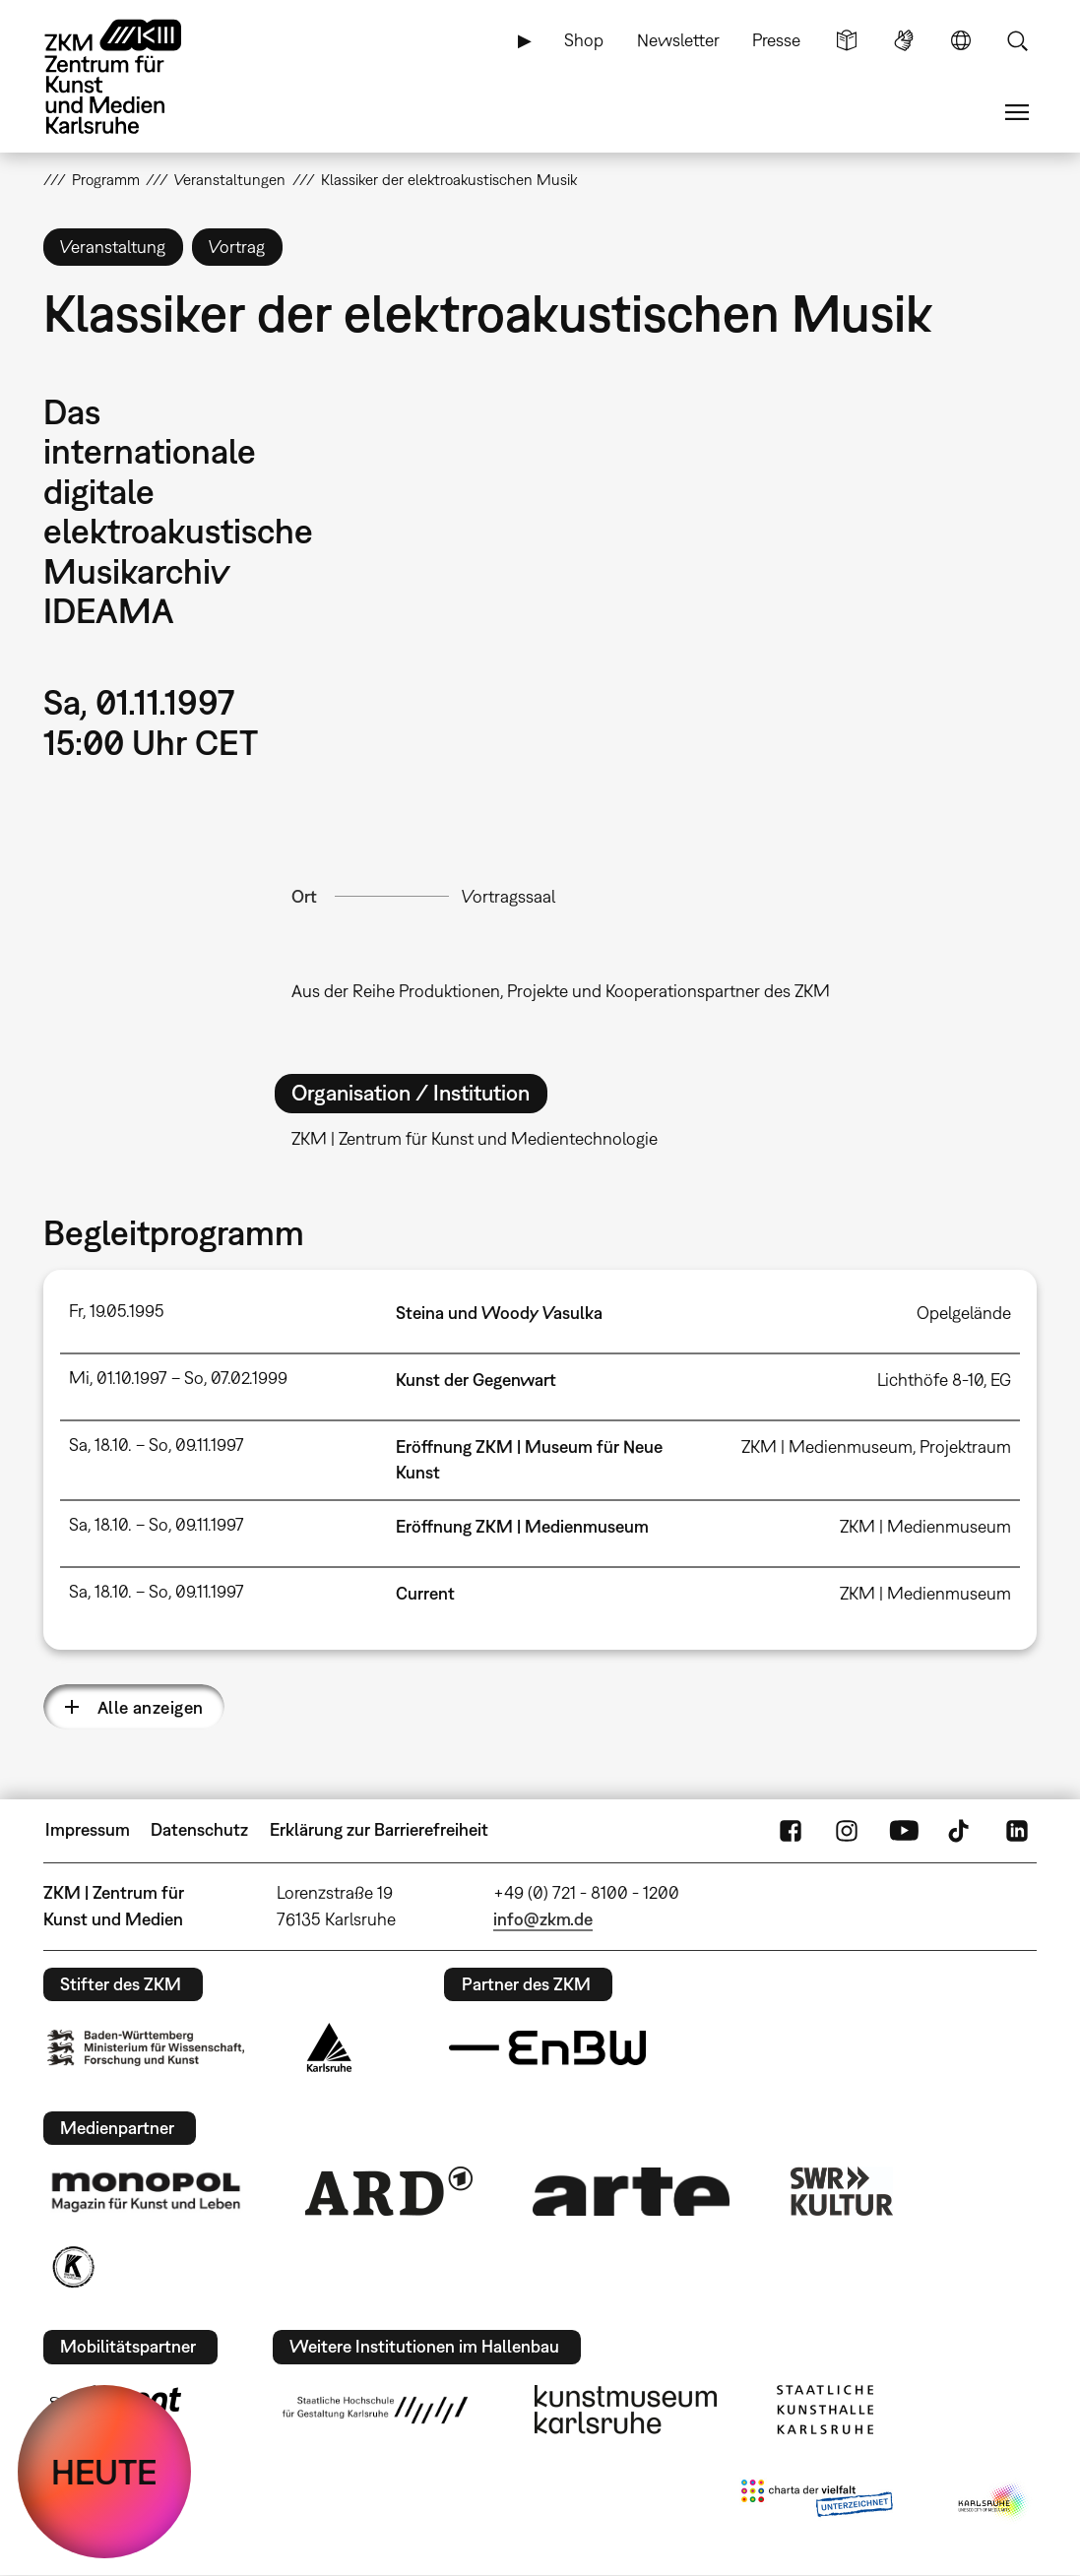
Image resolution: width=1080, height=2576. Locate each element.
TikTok (961, 1830)
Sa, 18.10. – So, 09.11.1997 (156, 1444)
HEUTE (104, 2471)
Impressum (87, 1829)
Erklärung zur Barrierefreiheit (379, 1829)
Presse (776, 40)
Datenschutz (199, 1829)
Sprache (961, 40)
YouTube (903, 1830)
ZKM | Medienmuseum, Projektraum (876, 1446)
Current (425, 1593)
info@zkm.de (543, 1919)
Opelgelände (964, 1312)
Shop (584, 40)
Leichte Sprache (846, 40)
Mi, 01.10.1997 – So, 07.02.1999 (178, 1377)
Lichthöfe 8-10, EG (944, 1379)
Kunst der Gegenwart (476, 1379)
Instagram (846, 1830)
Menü (1017, 112)
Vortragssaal (508, 896)
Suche (1017, 40)
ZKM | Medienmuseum (925, 1526)
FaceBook (790, 1830)
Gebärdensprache (903, 40)
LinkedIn (1017, 1830)
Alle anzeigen (150, 1707)
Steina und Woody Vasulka (499, 1312)
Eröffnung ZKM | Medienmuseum (522, 1526)
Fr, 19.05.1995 (116, 1310)
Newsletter (678, 40)
